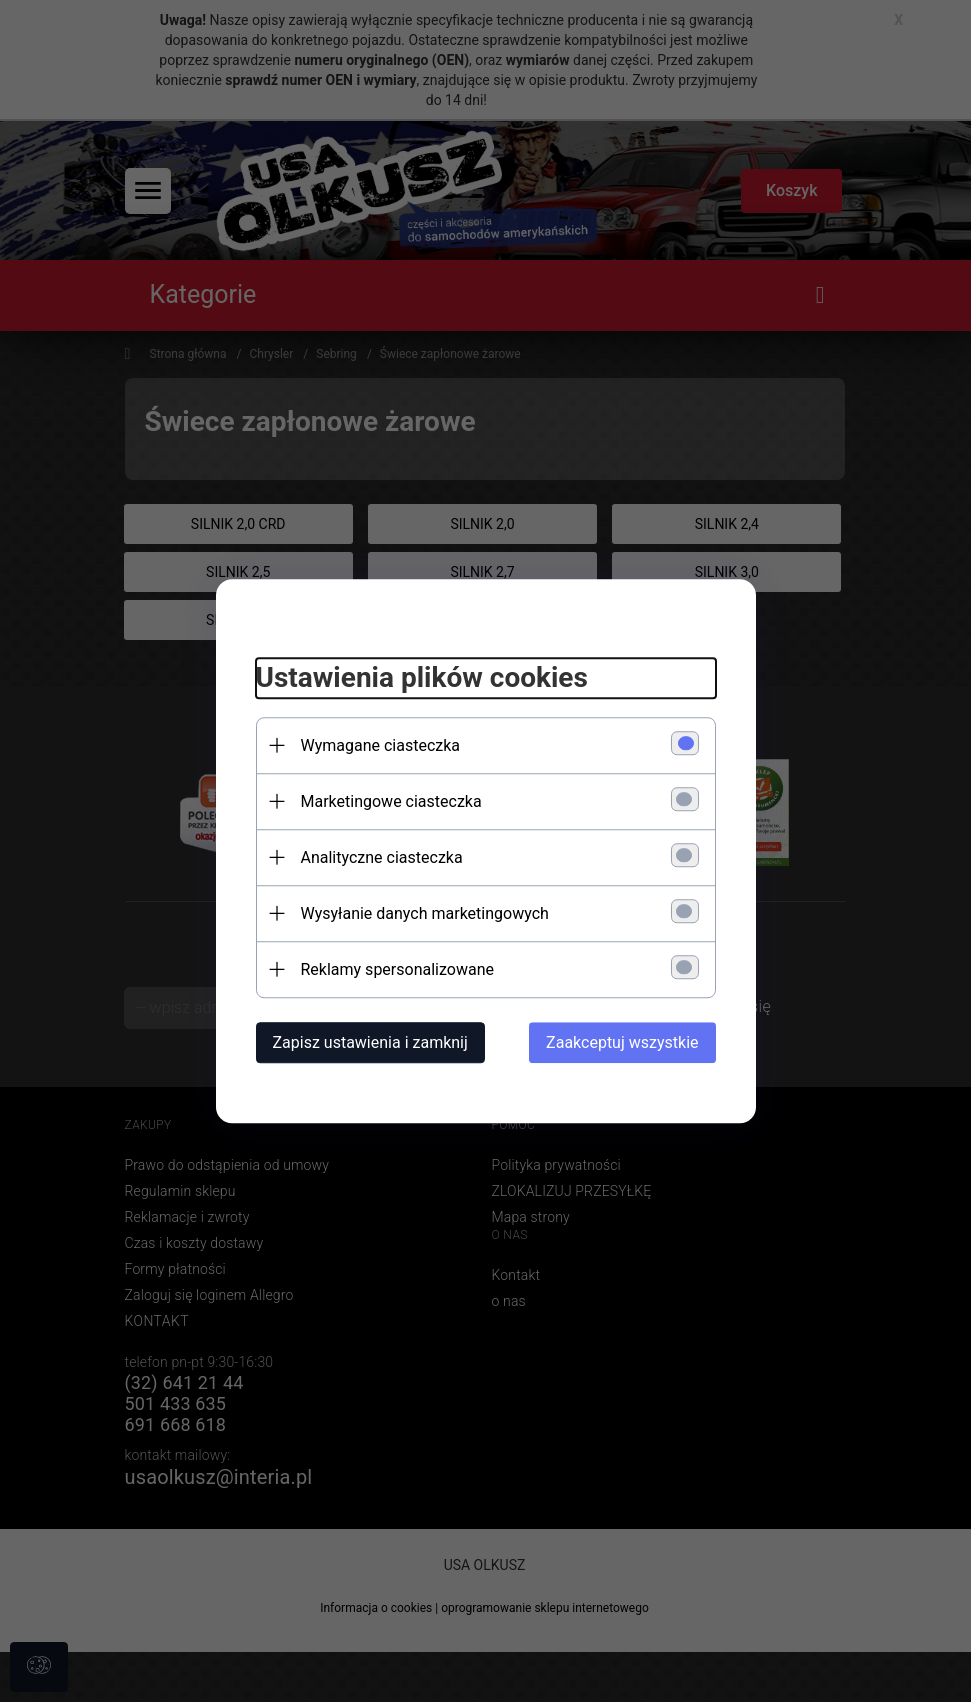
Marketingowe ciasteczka (391, 801)
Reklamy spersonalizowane (397, 969)
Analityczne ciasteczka (382, 857)
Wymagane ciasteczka (381, 745)
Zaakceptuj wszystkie (622, 1042)
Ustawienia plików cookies (422, 677)
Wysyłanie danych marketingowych (425, 913)
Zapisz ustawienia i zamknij (370, 1042)
